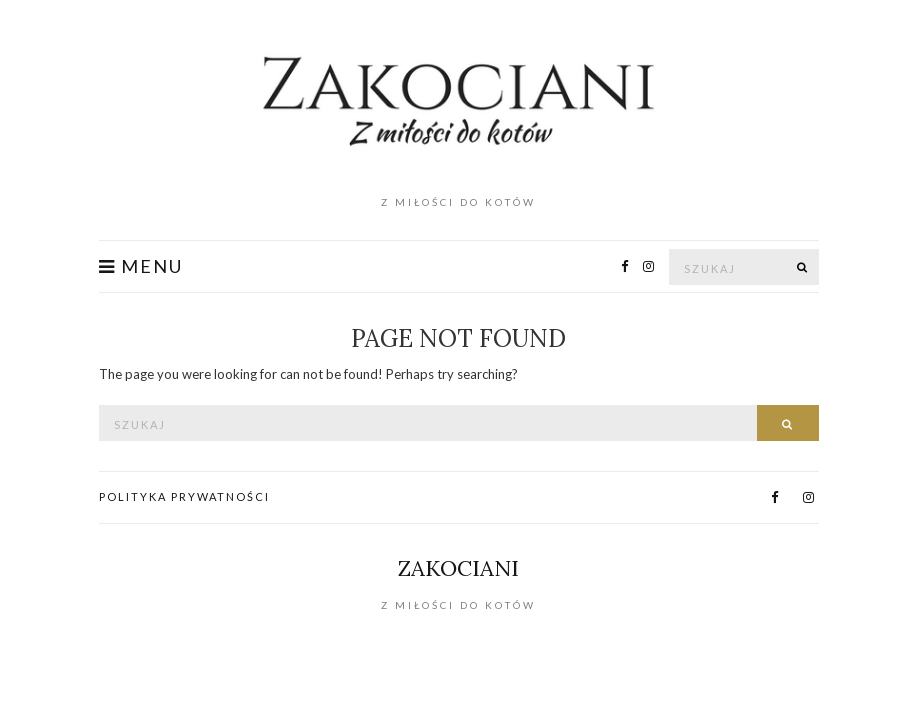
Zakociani (458, 568)
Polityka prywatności (184, 496)
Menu (141, 266)
